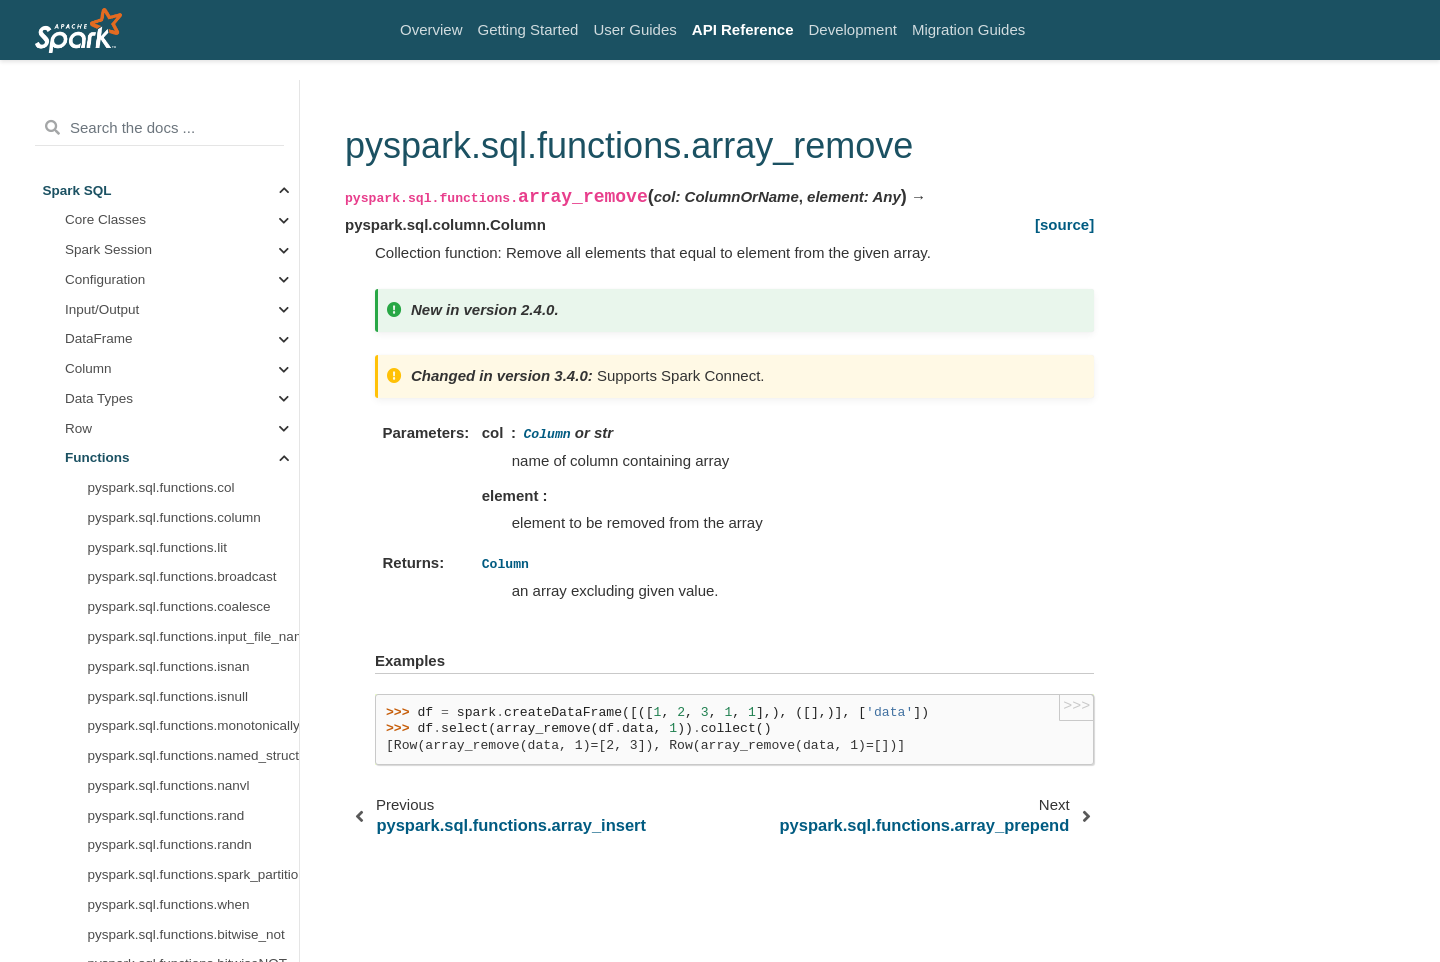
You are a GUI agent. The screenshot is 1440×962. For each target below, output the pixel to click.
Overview (431, 29)
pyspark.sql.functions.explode (176, 790)
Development (853, 29)
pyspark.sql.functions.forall (167, 522)
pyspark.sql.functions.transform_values (194, 671)
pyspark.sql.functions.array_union (188, 373)
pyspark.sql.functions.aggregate (183, 581)
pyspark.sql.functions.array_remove (194, 254)
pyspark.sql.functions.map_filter (182, 700)
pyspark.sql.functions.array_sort (183, 194)
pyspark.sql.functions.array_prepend (194, 284)
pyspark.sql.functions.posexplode (187, 849)
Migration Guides (968, 29)
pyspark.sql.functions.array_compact (194, 432)
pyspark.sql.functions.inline (168, 909)
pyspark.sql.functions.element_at (186, 105)
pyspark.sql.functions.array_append (194, 135)
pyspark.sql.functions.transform (181, 462)
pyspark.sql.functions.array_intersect (194, 343)
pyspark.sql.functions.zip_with (177, 611)
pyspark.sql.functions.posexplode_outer (194, 879)
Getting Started (528, 29)
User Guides (634, 29)
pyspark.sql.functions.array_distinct (193, 313)
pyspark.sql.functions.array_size (184, 165)
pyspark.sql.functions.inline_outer (188, 939)
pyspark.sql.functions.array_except (192, 403)
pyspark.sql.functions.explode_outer (194, 819)
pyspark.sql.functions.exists (170, 492)
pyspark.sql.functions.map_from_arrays (194, 730)
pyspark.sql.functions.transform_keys (194, 641)
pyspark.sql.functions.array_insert (188, 224)
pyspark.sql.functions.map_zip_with (194, 760)
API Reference (743, 29)
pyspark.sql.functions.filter (165, 552)
